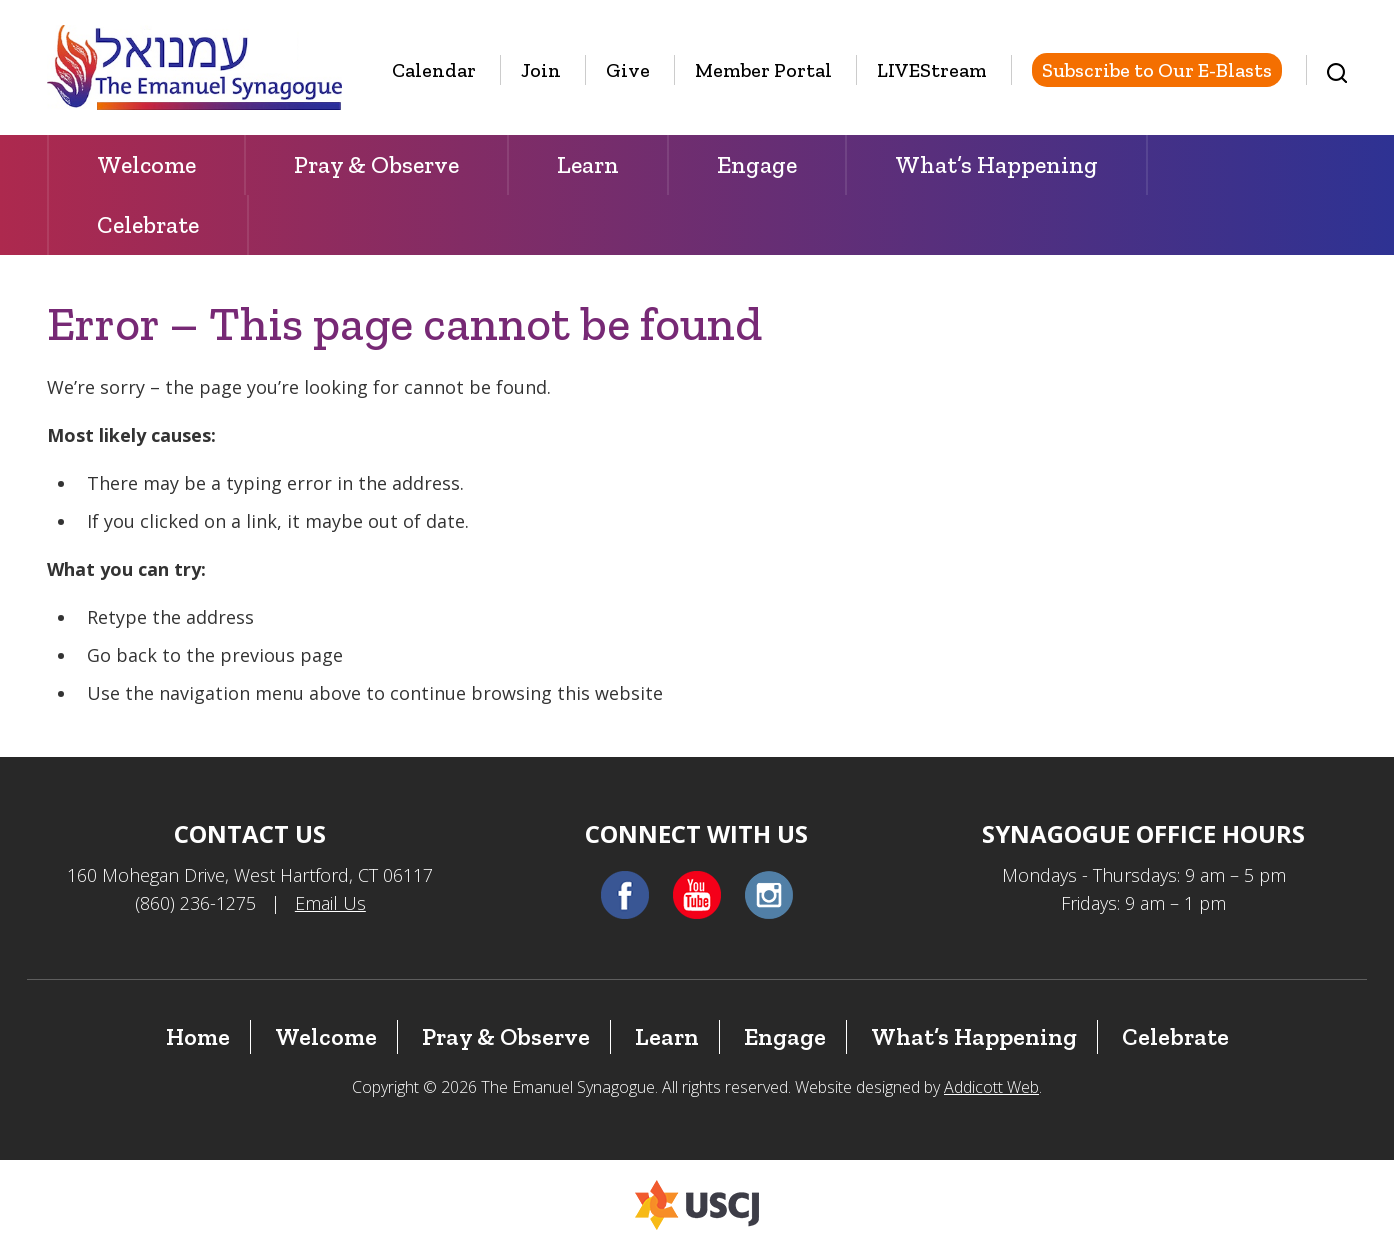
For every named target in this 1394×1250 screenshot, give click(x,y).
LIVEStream (932, 70)
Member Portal (763, 70)
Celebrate (148, 224)
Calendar (434, 70)
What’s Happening (996, 164)
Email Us (330, 903)
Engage (757, 164)
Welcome (146, 164)
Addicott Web (991, 1087)
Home (198, 1036)
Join (541, 70)
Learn (588, 164)
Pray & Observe (376, 164)
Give (628, 70)
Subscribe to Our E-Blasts (1157, 70)
